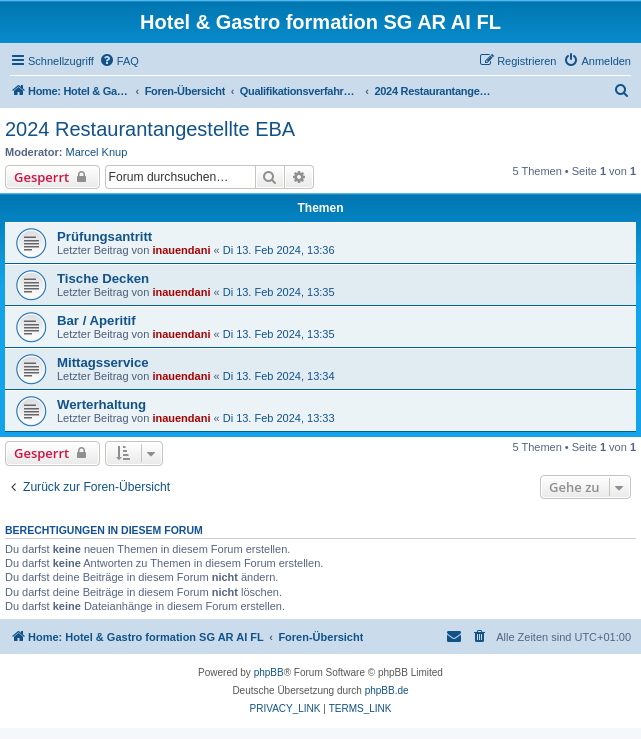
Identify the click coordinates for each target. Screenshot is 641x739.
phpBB (269, 672)
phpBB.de (387, 690)
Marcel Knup (97, 152)
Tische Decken (103, 278)
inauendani (181, 250)
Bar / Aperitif (96, 320)
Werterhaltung (101, 404)
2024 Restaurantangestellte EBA (150, 129)
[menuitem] (119, 61)
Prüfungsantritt (104, 236)
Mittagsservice (103, 362)
